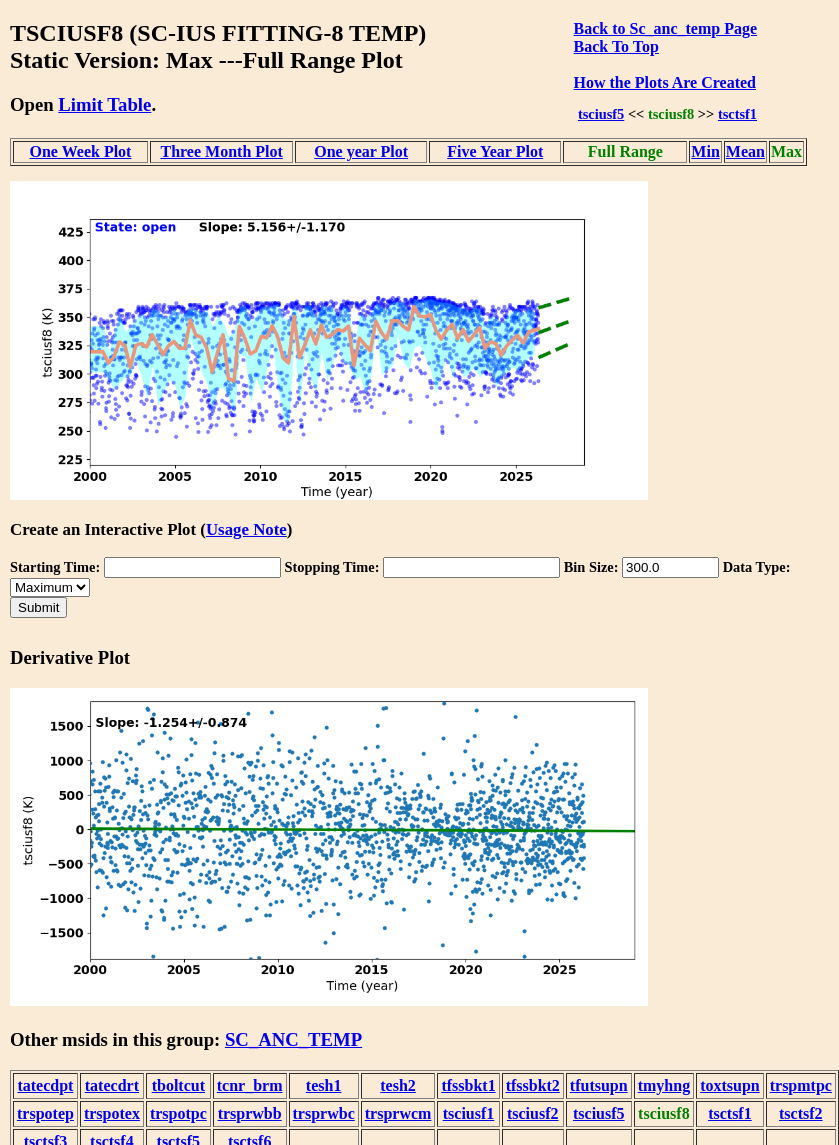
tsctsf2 (801, 1113)
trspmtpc (801, 1085)
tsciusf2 (533, 1113)
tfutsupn (599, 1085)
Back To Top (616, 46)
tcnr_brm (250, 1085)
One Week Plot (81, 151)
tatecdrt (112, 1085)
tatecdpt (45, 1085)
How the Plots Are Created (665, 82)
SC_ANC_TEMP (293, 1039)
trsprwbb (250, 1113)
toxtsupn (730, 1085)
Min (705, 151)
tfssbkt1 (468, 1085)
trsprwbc (324, 1113)
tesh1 (324, 1085)
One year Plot (361, 151)
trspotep (45, 1113)
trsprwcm (398, 1113)
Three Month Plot (221, 151)
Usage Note (246, 529)
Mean (745, 151)
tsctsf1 (737, 114)
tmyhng (664, 1085)
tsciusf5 (601, 114)
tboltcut (178, 1085)
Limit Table (104, 104)
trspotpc (178, 1113)
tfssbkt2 (533, 1085)
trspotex (112, 1113)
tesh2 (398, 1085)
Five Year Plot (495, 151)
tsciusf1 (469, 1113)
